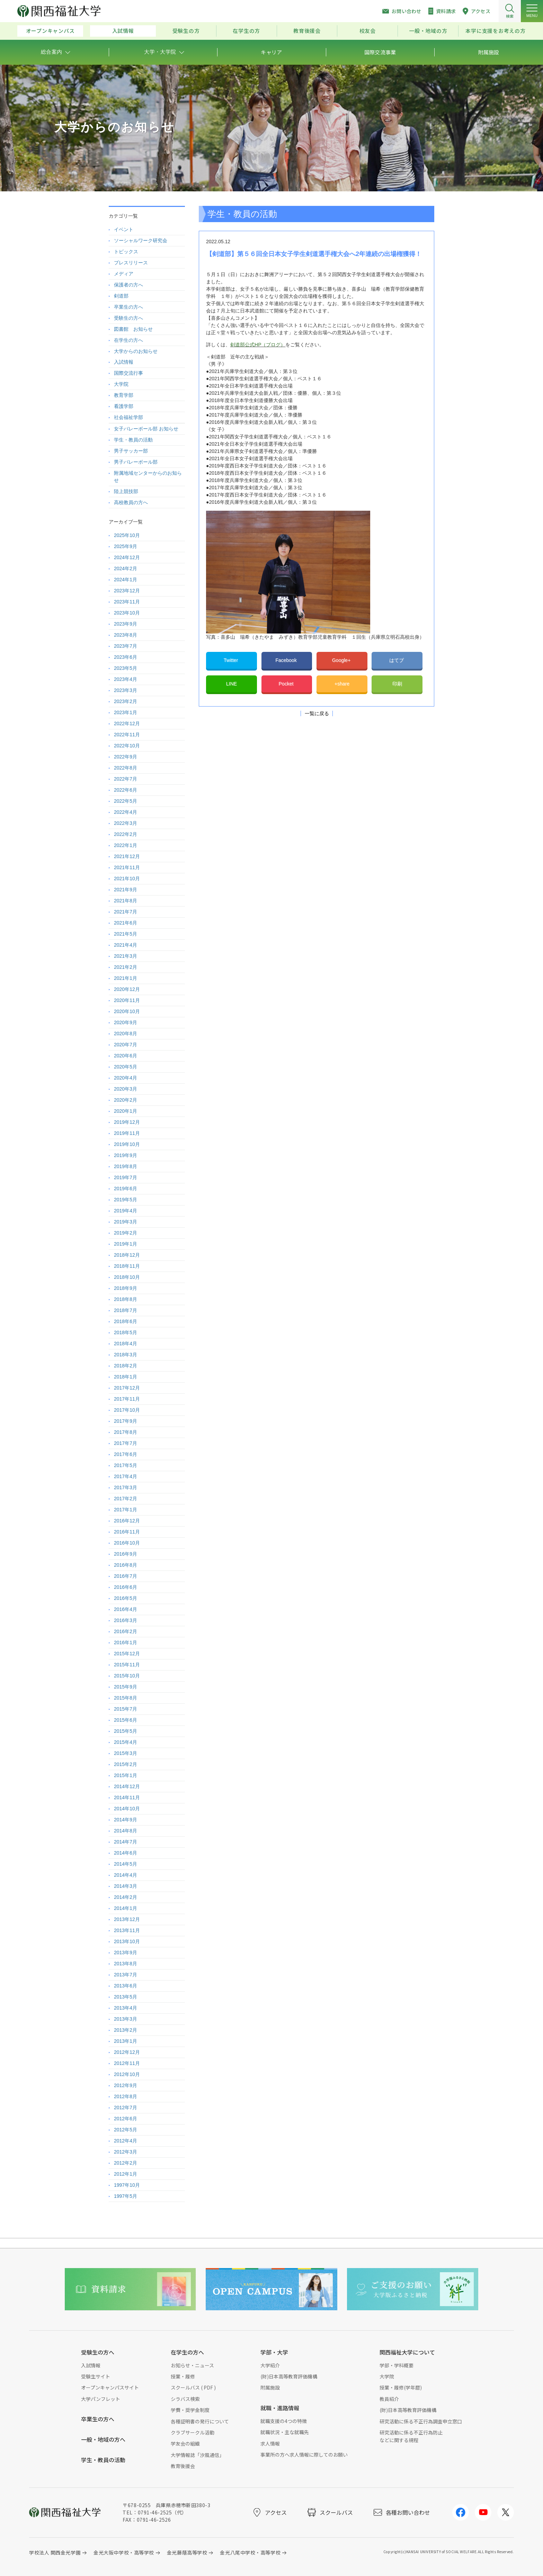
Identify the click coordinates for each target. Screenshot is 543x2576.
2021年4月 (125, 945)
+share (342, 683)
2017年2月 (125, 1498)
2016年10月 (127, 1543)
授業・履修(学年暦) (401, 2387)
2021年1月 (125, 978)
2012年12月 (127, 2052)
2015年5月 (125, 1731)
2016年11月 (127, 1532)
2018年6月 (125, 1321)
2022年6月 (125, 790)
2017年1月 (125, 1509)
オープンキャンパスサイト (110, 2387)
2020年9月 (125, 1022)
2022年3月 (125, 823)
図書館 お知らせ (133, 329)
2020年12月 (127, 989)
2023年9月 (125, 624)
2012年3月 (125, 2152)
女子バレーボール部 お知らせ (146, 428)
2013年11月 (127, 1930)
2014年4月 (125, 1875)
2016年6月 (125, 1587)
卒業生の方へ (128, 307)
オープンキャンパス (50, 30)
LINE (231, 683)
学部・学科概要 (396, 2365)
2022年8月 (125, 768)
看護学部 (123, 406)
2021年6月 (125, 923)
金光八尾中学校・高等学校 (250, 2552)
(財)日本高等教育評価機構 (288, 2376)
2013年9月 (125, 1952)
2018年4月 (125, 1343)
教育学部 (123, 395)
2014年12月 (127, 1786)
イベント (123, 229)
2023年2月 (125, 701)
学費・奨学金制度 (190, 2409)
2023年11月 (127, 601)
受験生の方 (186, 30)
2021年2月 (125, 967)
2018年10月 (127, 1277)
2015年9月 (125, 1687)
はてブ (397, 660)
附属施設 (270, 2387)
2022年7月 (125, 779)
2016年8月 (125, 1565)
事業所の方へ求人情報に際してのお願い (304, 2454)
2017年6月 (125, 1454)
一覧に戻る (317, 713)
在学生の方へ (128, 340)
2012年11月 (127, 2063)
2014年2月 (125, 1897)
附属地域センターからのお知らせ (148, 476)
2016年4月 (125, 1609)
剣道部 (121, 296)
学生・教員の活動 (133, 440)
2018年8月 (125, 1299)
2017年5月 (125, 1465)
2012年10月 (127, 2074)
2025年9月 (125, 546)
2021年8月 (125, 900)
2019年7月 (125, 1177)
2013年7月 (125, 1974)
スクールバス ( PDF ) (193, 2387)
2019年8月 (125, 1166)
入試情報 (123, 30)
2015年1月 (125, 1775)
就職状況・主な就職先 (284, 2432)
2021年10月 (127, 878)
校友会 (367, 30)
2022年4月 (125, 812)
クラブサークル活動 (192, 2432)
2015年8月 (125, 1698)
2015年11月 (127, 1664)
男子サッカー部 (131, 451)
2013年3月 (125, 2019)
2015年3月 (125, 1753)
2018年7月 (125, 1310)
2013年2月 (125, 2030)
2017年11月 (127, 1399)
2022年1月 (125, 845)
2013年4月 (125, 2008)
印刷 (397, 683)
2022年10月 (127, 745)
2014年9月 (125, 1819)
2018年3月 (125, 1354)
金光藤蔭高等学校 (187, 2552)
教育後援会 (307, 30)
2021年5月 (125, 934)
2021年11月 (127, 867)
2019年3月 (125, 1222)
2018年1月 (125, 1377)
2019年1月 (125, 1244)
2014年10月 (127, 1808)
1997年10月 (127, 2185)
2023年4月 (125, 679)
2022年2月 (125, 834)
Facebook (286, 660)
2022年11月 (127, 734)
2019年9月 (125, 1155)
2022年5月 (125, 801)
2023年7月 (125, 646)
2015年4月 (125, 1742)
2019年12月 (127, 1122)
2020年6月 (125, 1055)
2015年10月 (127, 1675)
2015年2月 (125, 1764)
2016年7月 (125, 1576)
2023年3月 (125, 690)
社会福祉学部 (128, 417)
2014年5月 (125, 1864)
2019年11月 (127, 1133)
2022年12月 (127, 723)
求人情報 (270, 2443)
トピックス (126, 251)
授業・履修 (183, 2376)
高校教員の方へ (131, 502)
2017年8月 (125, 1432)
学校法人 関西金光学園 (55, 2552)
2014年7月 (125, 1842)
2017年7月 (125, 1443)
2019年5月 (125, 1199)
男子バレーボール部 (136, 462)
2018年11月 (127, 1266)
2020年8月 (125, 1033)
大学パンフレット (100, 2398)
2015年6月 (125, 1720)
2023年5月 (125, 668)
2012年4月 (125, 2140)
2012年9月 (125, 2085)
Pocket (287, 683)
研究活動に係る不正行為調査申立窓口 (421, 2421)
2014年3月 (125, 1886)
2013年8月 (125, 1963)
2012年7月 (125, 2107)
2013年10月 (127, 1941)
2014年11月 (127, 1797)
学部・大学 (274, 2352)
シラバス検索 (185, 2398)
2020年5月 (125, 1066)
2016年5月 (125, 1598)
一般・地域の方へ (103, 2439)
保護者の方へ (128, 285)
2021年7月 (125, 911)
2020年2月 (125, 1100)
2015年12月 (127, 1653)
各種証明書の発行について (200, 2421)
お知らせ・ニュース (192, 2365)
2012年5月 (125, 2129)
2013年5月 (125, 1997)
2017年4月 (125, 1476)
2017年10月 (127, 1410)
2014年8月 (125, 1830)
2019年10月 (127, 1144)
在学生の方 (246, 30)
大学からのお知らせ (136, 351)
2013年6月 (125, 1985)
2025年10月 (127, 535)
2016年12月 (127, 1520)
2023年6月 (125, 657)
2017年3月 (125, 1487)
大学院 (121, 384)
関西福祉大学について (407, 2352)
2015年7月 (125, 1709)
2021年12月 (127, 856)
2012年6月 (125, 2118)
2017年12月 (127, 1388)
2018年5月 (125, 1332)
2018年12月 (127, 1255)
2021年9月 (125, 889)
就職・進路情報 (279, 2408)
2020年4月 (125, 1078)
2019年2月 (125, 1233)
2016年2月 (125, 1631)
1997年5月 (125, 2196)
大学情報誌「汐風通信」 (197, 2454)
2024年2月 (125, 568)
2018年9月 (125, 1288)
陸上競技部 (126, 491)
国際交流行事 (128, 373)
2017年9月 (125, 1421)
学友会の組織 (185, 2443)
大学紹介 (270, 2365)
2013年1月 (125, 2041)
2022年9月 (125, 756)
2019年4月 (125, 1210)
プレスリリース (131, 262)
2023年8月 (125, 635)
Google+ (342, 660)
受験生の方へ (128, 318)
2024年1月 (125, 579)
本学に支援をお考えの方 (495, 30)
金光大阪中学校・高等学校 (124, 2552)
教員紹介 (389, 2398)
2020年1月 (125, 1111)
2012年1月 (125, 2174)
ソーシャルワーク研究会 (140, 240)
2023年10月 (127, 613)
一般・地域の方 (428, 30)
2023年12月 (127, 590)
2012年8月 (125, 2096)
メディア (123, 273)
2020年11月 (127, 1000)
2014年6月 (125, 1853)
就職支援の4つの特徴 (283, 2421)
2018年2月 (125, 1365)
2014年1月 (125, 1908)
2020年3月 (125, 1089)
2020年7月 (125, 1044)
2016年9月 (125, 1554)
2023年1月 (125, 712)
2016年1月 (125, 1642)
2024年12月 (127, 557)
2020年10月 (127, 1011)
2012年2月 (125, 2163)
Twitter (231, 660)
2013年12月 (127, 1919)
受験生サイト (95, 2376)
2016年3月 (125, 1620)
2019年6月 (125, 1188)
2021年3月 (125, 956)
